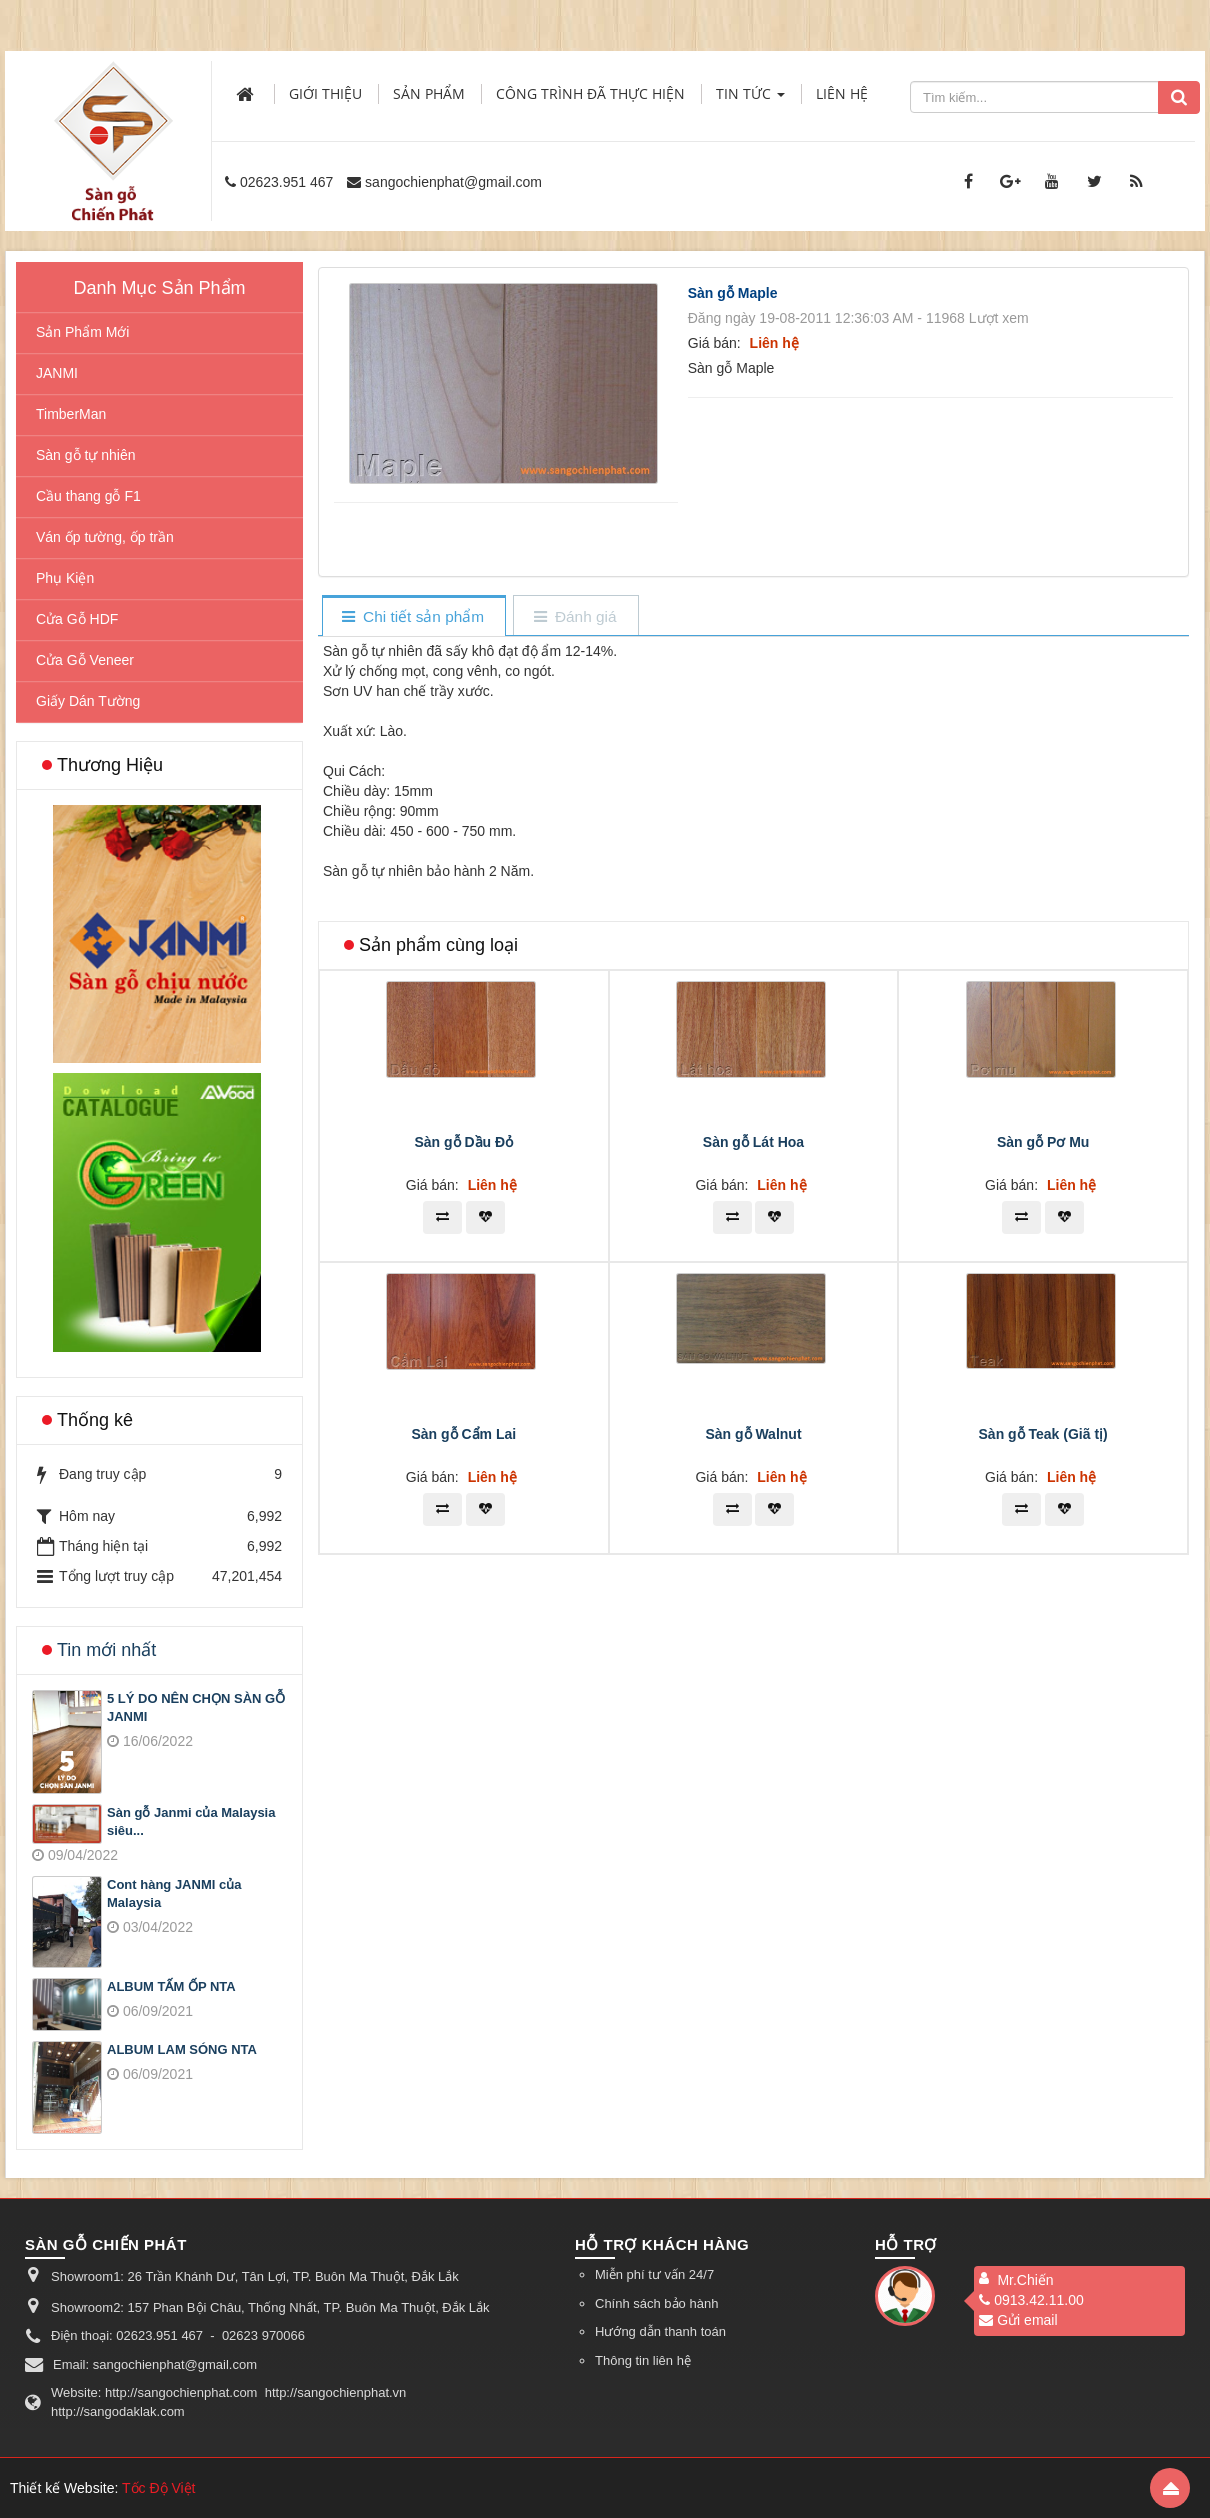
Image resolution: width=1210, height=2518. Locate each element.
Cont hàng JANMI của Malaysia (174, 1894)
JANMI (57, 373)
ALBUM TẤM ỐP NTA (171, 1986)
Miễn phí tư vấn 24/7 (654, 2274)
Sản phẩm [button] (429, 93)
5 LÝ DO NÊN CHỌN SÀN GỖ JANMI (196, 1708)
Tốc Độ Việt (159, 2488)
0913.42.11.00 (1031, 2300)
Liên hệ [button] (842, 93)
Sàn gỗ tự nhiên (86, 455)
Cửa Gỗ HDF (77, 619)
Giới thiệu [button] (325, 93)
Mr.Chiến (1025, 2280)
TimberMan (71, 414)
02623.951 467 (286, 182)
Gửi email (1018, 2320)
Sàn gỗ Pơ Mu (1043, 1445)
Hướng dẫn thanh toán (660, 2331)
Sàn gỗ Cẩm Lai (463, 1737)
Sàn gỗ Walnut (753, 1737)
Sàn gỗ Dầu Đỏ (463, 1445)
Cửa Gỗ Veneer (85, 660)
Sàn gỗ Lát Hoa (753, 1445)
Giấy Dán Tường (88, 701)
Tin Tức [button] (750, 99)
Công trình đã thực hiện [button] (590, 93)
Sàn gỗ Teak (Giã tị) (1043, 1737)
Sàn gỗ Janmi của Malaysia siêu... (191, 1822)
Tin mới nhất (106, 1650)
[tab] (413, 617)
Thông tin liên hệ (643, 2360)
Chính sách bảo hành (656, 2303)
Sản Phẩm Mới (82, 332)
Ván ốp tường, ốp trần (105, 537)
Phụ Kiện (65, 578)
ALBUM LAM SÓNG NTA (182, 2049)
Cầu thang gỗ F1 (88, 496)
